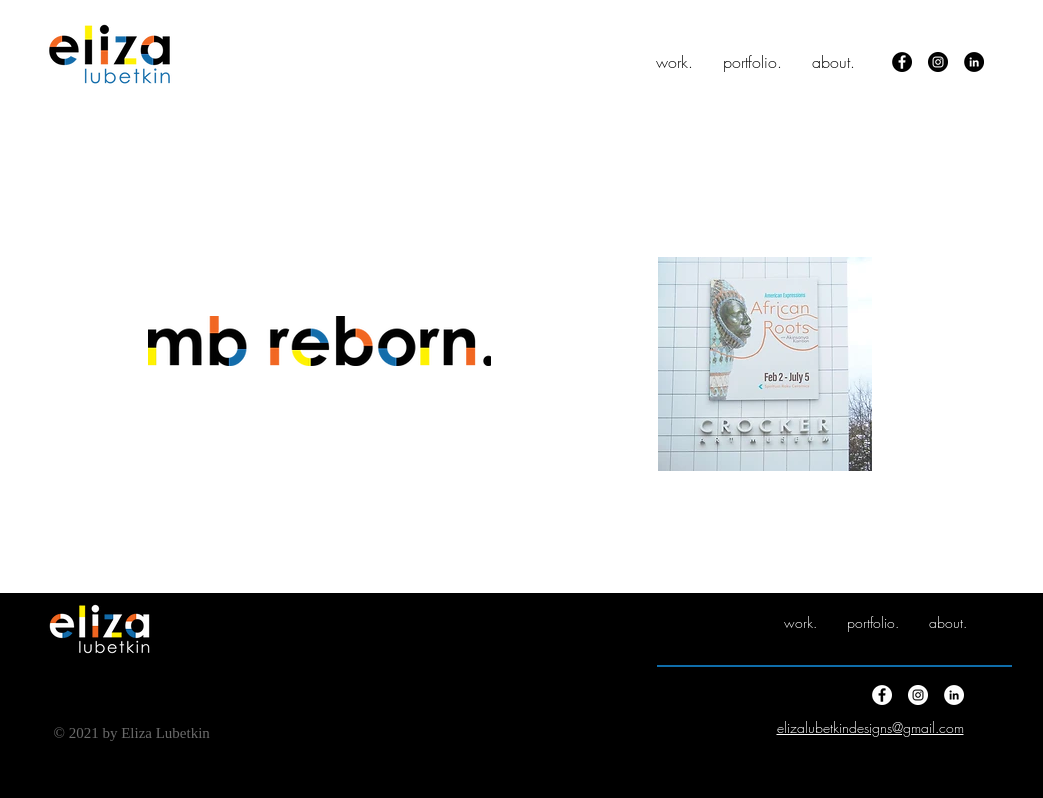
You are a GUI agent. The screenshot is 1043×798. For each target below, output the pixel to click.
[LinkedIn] (974, 62)
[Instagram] (938, 62)
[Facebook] (902, 62)
